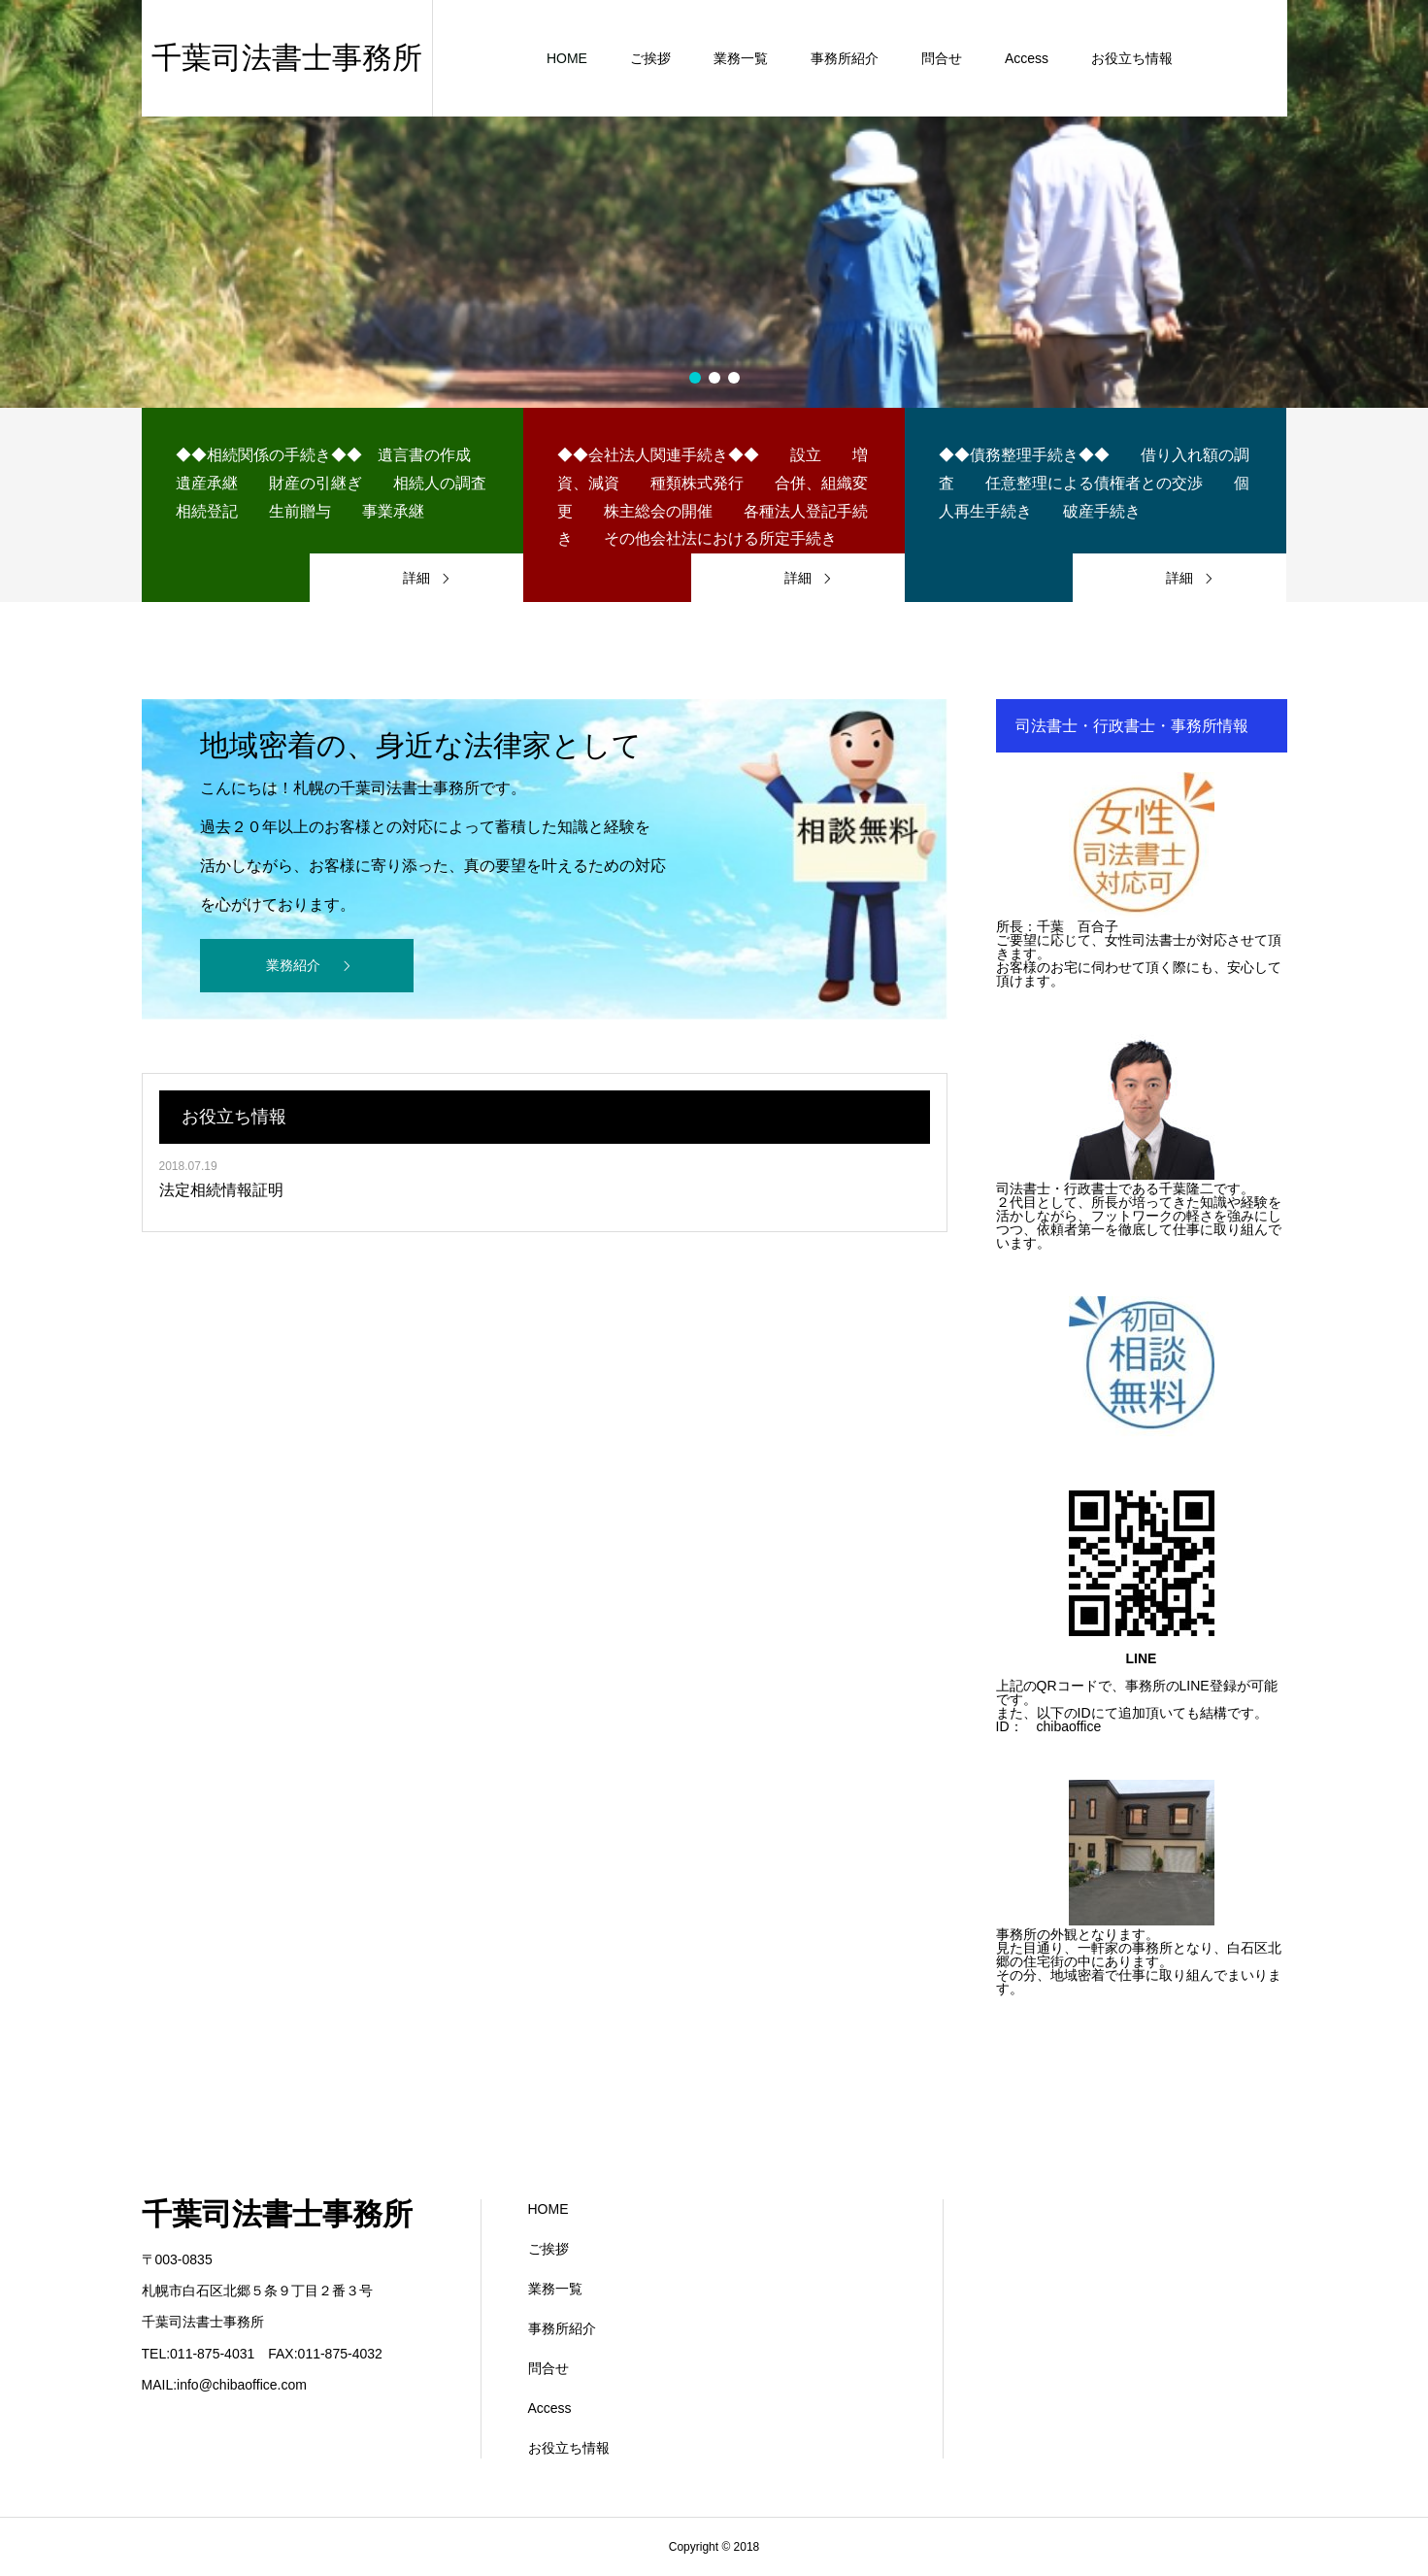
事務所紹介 (562, 2328)
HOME (548, 2209)
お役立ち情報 (569, 2448)
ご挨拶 (548, 2249)
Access (550, 2408)
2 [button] (714, 378)
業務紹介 (293, 965)
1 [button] (695, 378)
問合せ (548, 2368)
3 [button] (734, 378)
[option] (714, 204)
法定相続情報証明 (221, 1190)
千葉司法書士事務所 (277, 2214)
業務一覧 (555, 2288)
